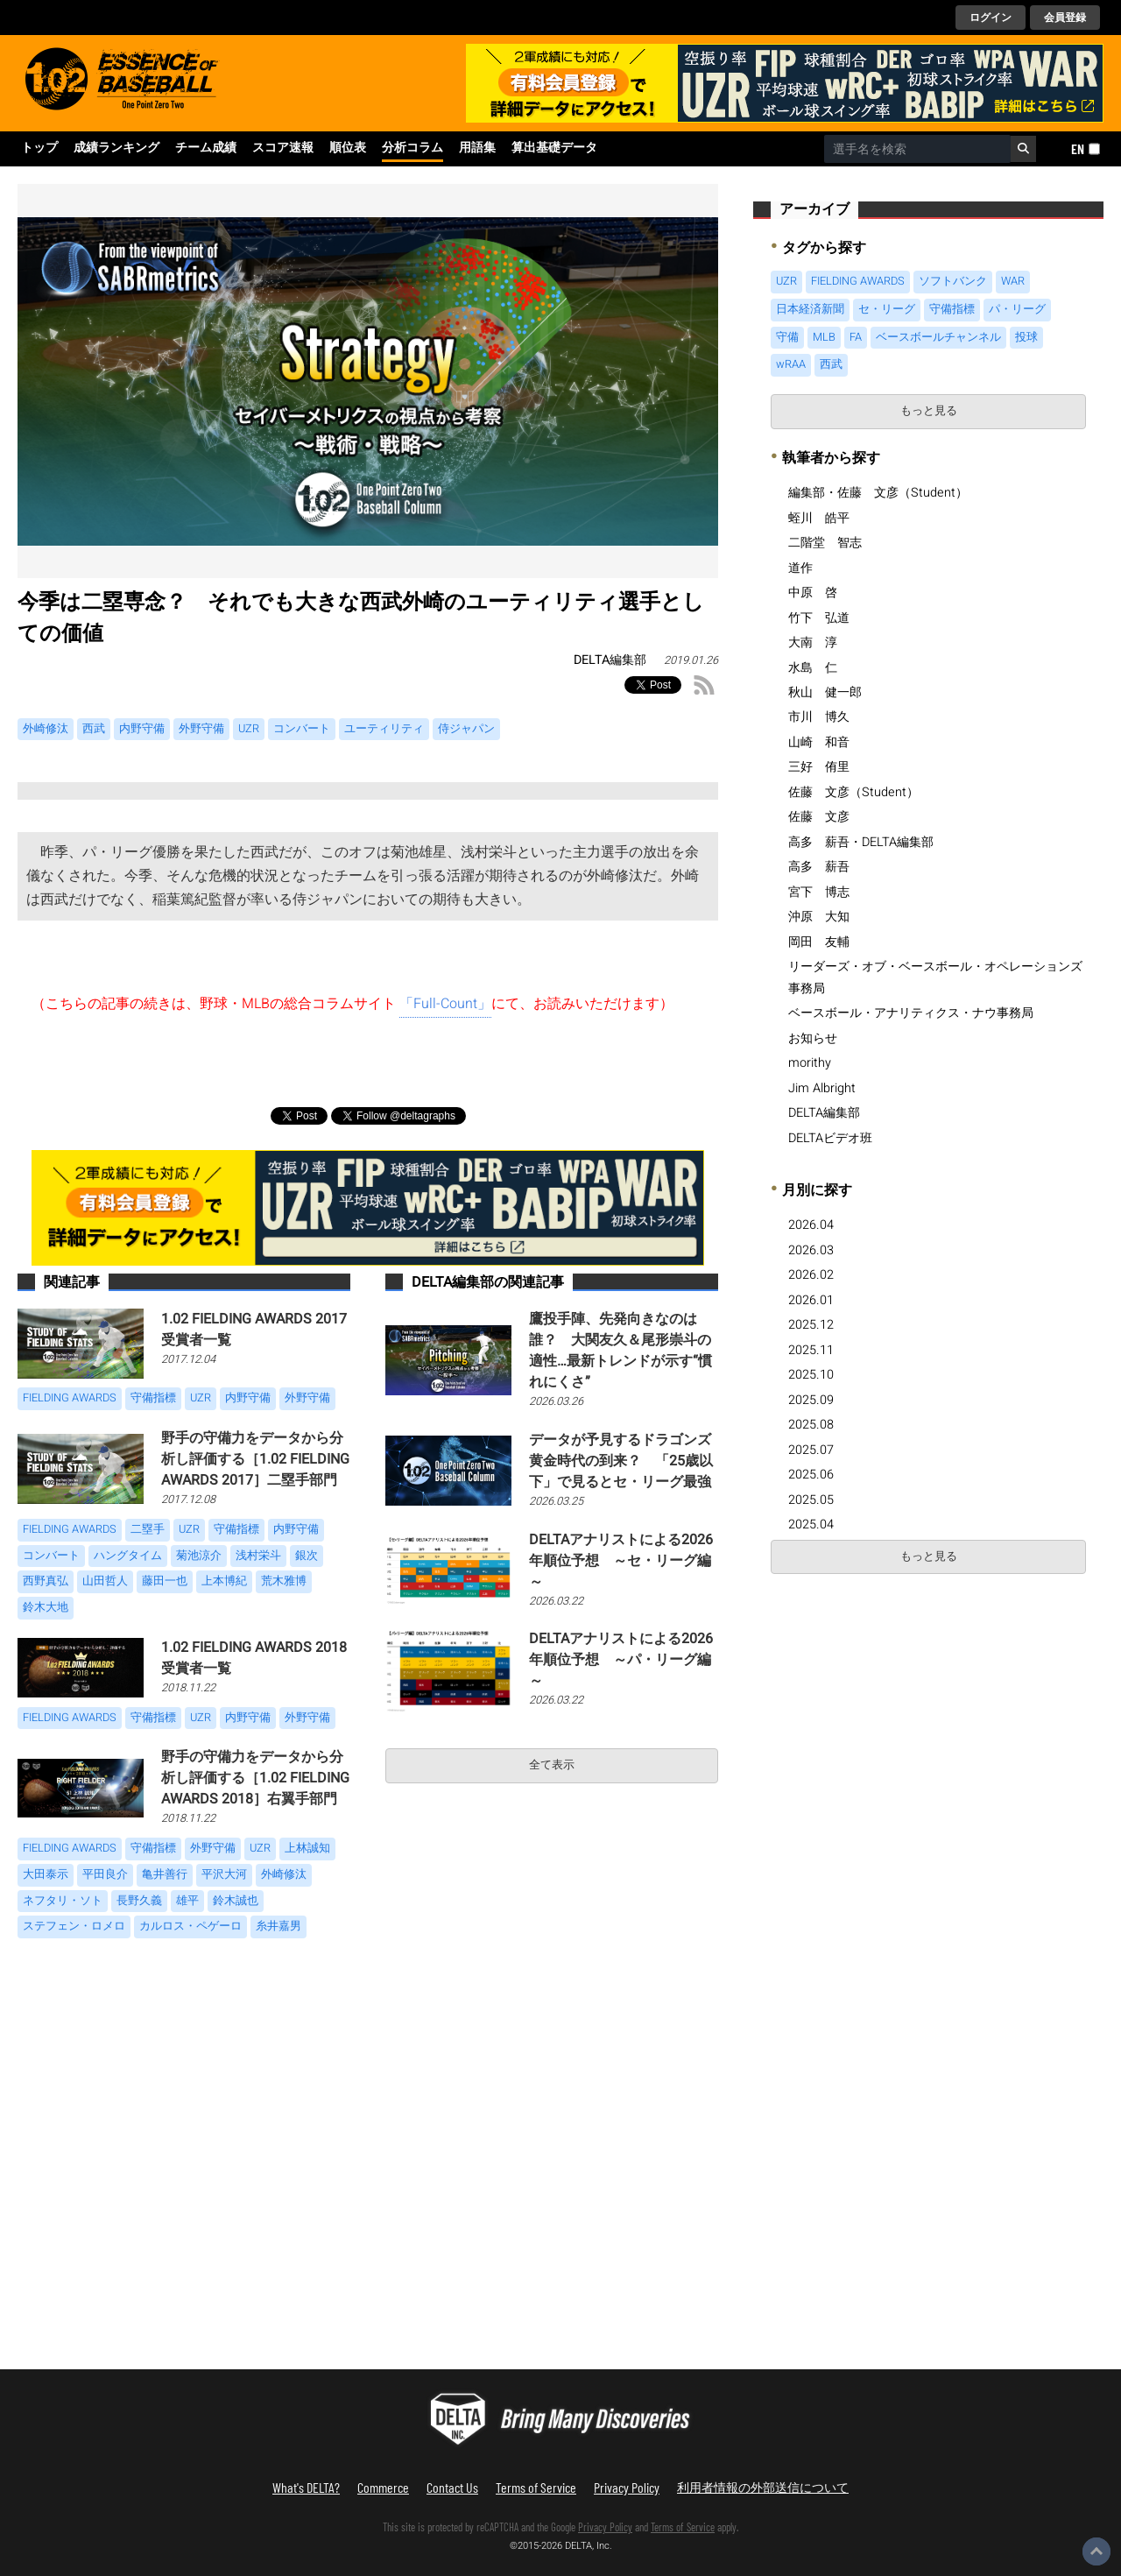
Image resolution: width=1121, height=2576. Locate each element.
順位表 (347, 148)
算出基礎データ (554, 148)
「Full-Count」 (445, 1003)
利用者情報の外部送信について (763, 2487)
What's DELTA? (306, 2487)
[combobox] (917, 149)
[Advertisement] (900, 1714)
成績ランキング (116, 148)
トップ (39, 148)
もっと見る (928, 411)
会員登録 (1065, 17)
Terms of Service (536, 2487)
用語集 (477, 148)
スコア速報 (283, 148)
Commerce (383, 2487)
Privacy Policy (626, 2487)
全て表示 (552, 1765)
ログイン (990, 17)
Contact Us (452, 2487)
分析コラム (412, 148)
